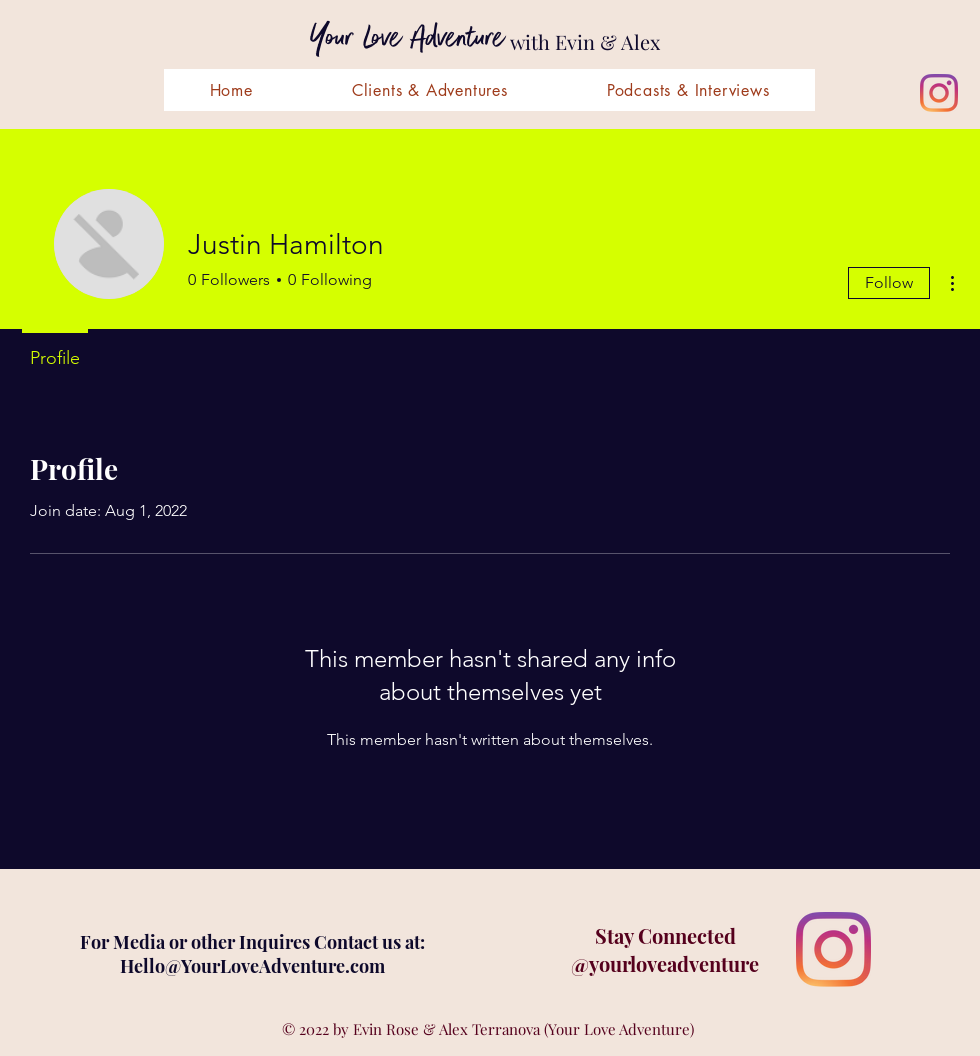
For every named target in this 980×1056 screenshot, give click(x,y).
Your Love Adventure (407, 38)
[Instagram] (939, 93)
